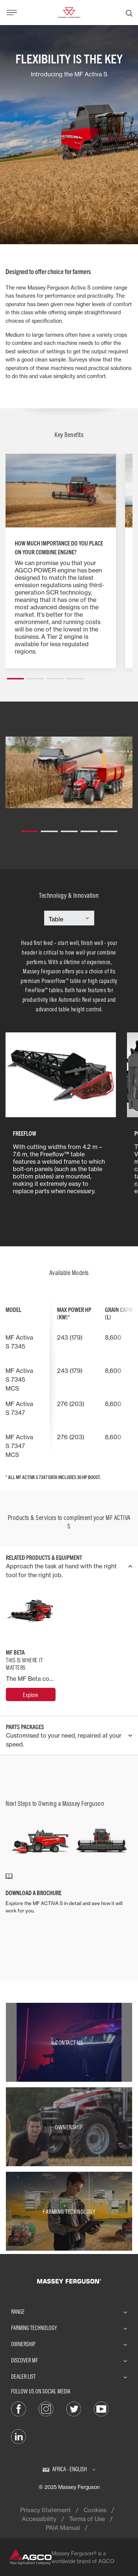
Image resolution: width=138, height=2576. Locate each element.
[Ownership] (69, 2126)
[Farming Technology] (69, 2211)
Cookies (95, 2510)
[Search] (129, 12)
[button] (15, 675)
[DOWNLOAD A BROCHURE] (69, 1893)
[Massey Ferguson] (69, 11)
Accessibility (39, 2519)
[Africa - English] (69, 2469)
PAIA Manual (63, 2527)
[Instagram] (46, 2408)
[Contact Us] (69, 2042)
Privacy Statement (45, 2510)
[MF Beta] (31, 1694)
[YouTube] (101, 2408)
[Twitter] (73, 2408)
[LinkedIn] (18, 2436)
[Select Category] (69, 919)
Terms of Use (87, 2519)
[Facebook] (18, 2408)
